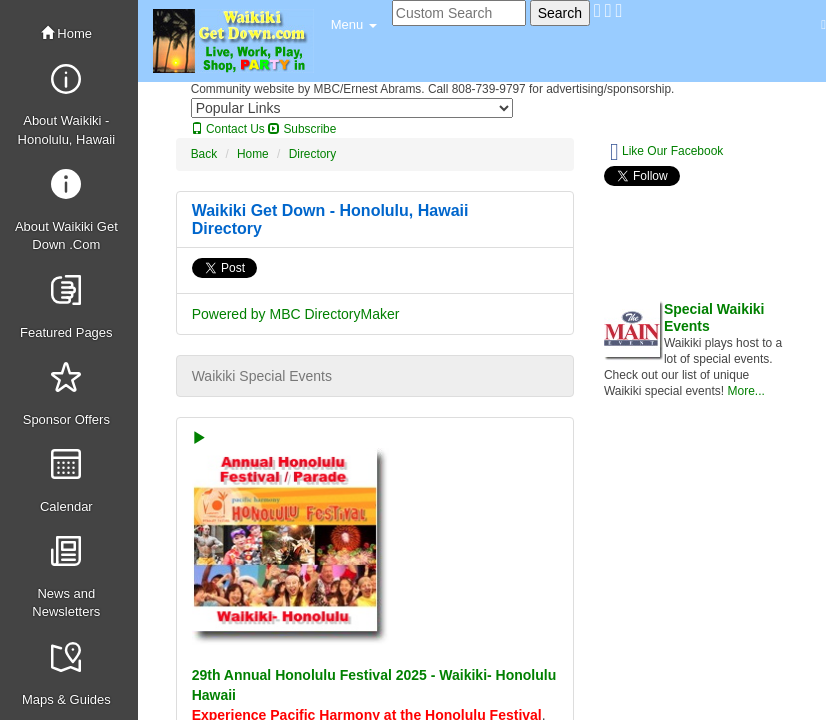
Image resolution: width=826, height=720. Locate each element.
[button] (354, 25)
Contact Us (228, 129)
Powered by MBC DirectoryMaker (296, 314)
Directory (313, 154)
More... (745, 391)
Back (204, 154)
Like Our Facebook (666, 152)
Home (66, 33)
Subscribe (302, 129)
